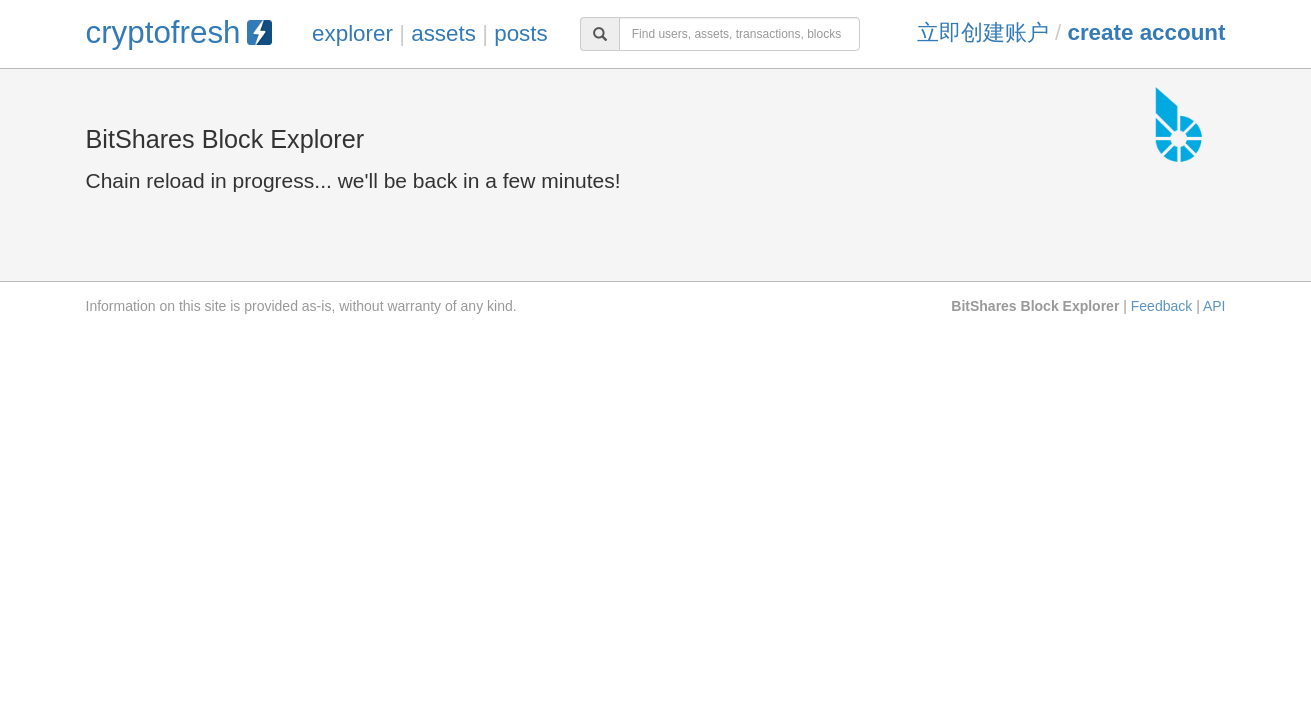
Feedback (1161, 306)
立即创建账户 (983, 32)
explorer (352, 33)
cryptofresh (179, 32)
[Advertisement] (656, 480)
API (1214, 306)
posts (521, 33)
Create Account (1146, 32)
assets (443, 33)
